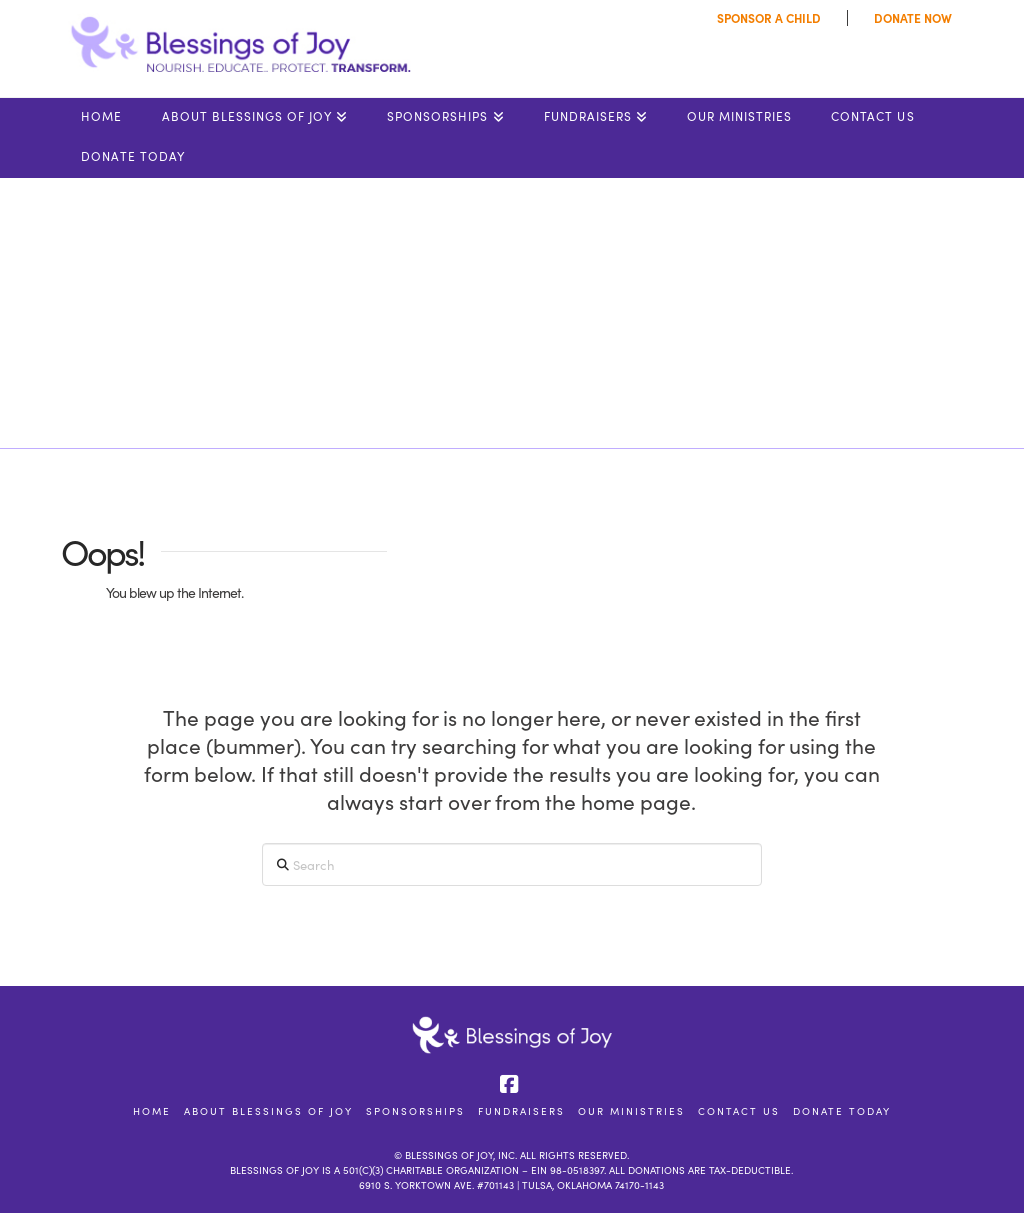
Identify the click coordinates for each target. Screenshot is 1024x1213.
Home (152, 1111)
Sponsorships (415, 1111)
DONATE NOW (913, 18)
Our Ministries (631, 1111)
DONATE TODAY (842, 1111)
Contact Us (739, 1111)
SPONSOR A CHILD (769, 18)
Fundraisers (521, 1111)
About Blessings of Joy (268, 1111)
